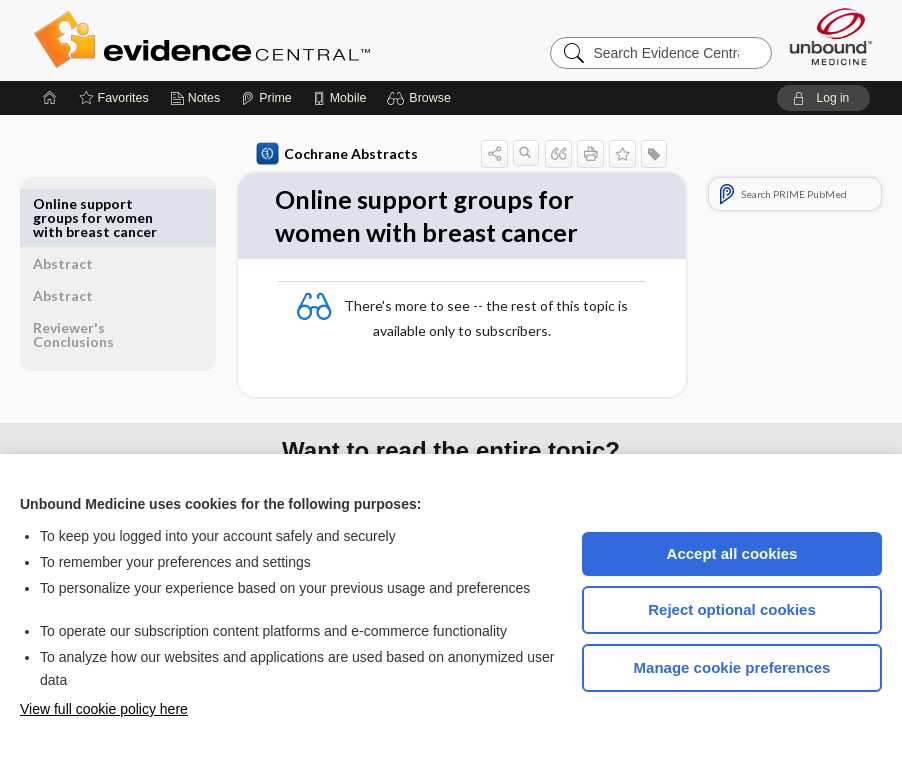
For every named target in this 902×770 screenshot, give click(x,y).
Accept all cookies (732, 553)
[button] (421, 98)
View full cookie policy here (104, 709)
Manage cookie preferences (732, 667)
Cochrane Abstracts (291, 154)
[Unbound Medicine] (831, 36)
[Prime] (266, 98)
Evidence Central (282, 40)
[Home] (50, 98)
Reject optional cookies (732, 609)
